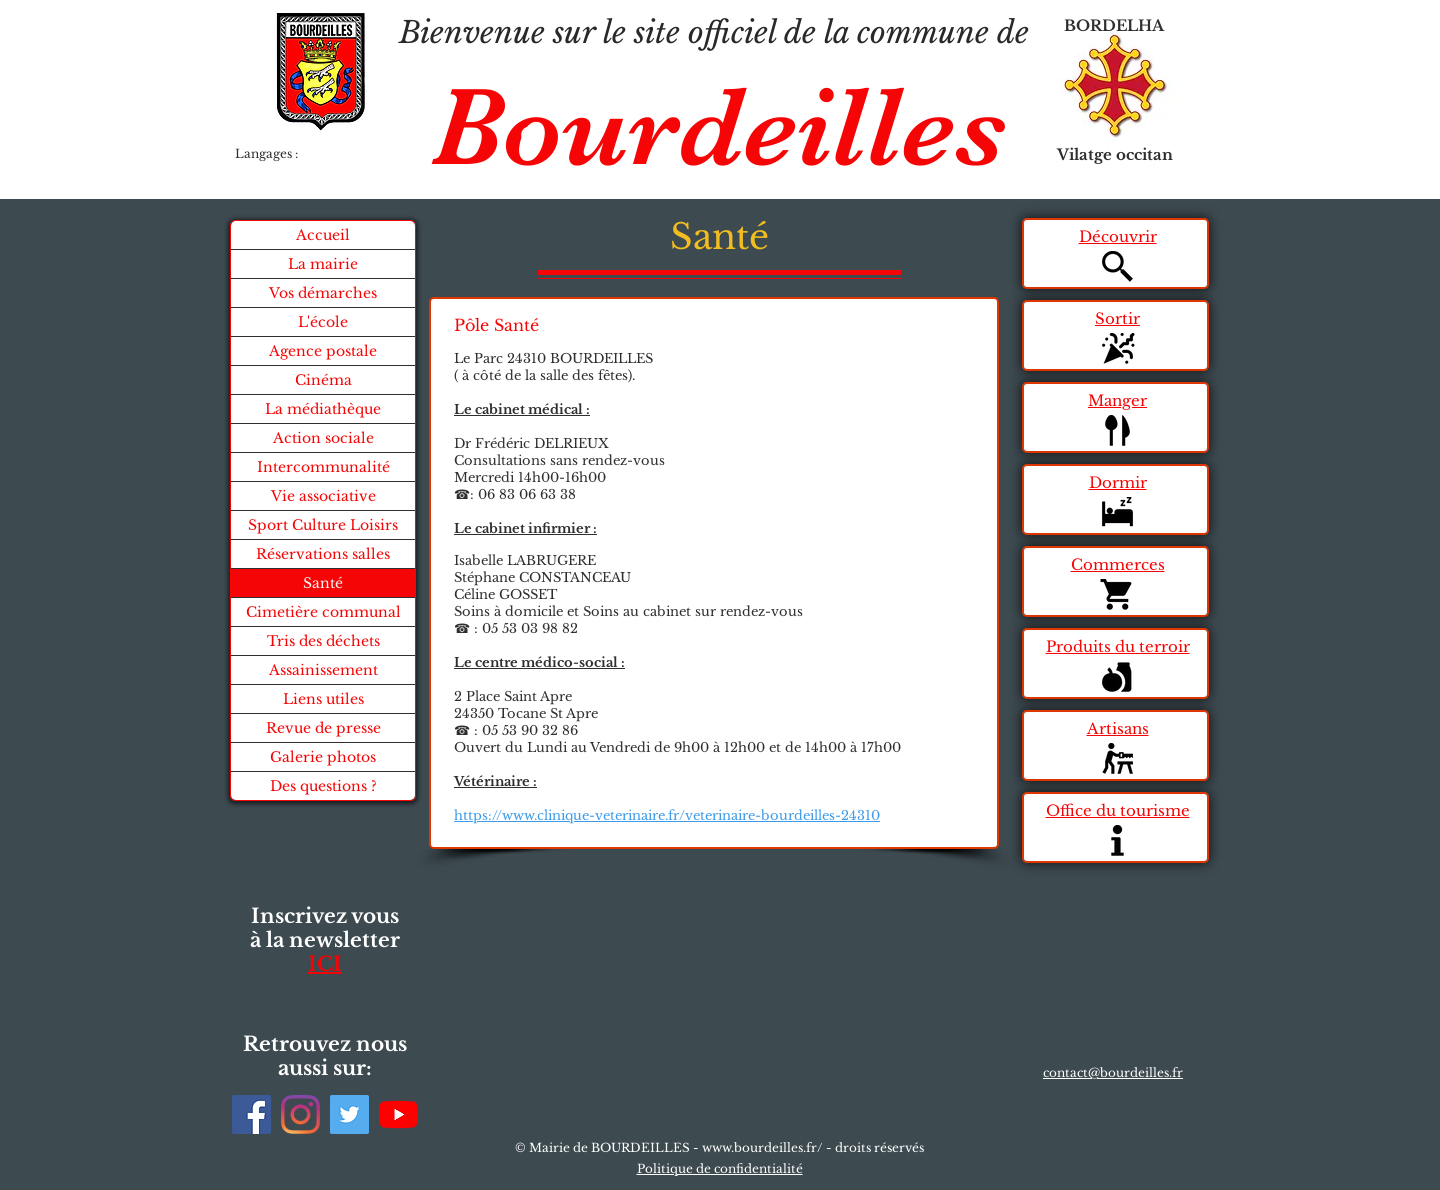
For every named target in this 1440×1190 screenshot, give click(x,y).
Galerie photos (323, 757)
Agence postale (323, 351)
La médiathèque (323, 409)
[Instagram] (300, 1114)
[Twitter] (349, 1114)
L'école (323, 322)
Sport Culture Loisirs (323, 525)
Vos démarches (323, 293)
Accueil (323, 235)
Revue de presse (323, 728)
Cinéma (323, 380)
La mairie (323, 264)
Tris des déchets (323, 641)
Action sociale (323, 438)
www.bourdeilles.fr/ (762, 1147)
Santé (323, 583)
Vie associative (323, 496)
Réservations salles (323, 554)
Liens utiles (323, 699)
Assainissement (323, 670)
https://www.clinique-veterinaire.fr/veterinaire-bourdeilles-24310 (667, 815)
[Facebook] (251, 1114)
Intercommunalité (323, 467)
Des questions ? (323, 786)
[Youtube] (398, 1114)
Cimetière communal (323, 612)
